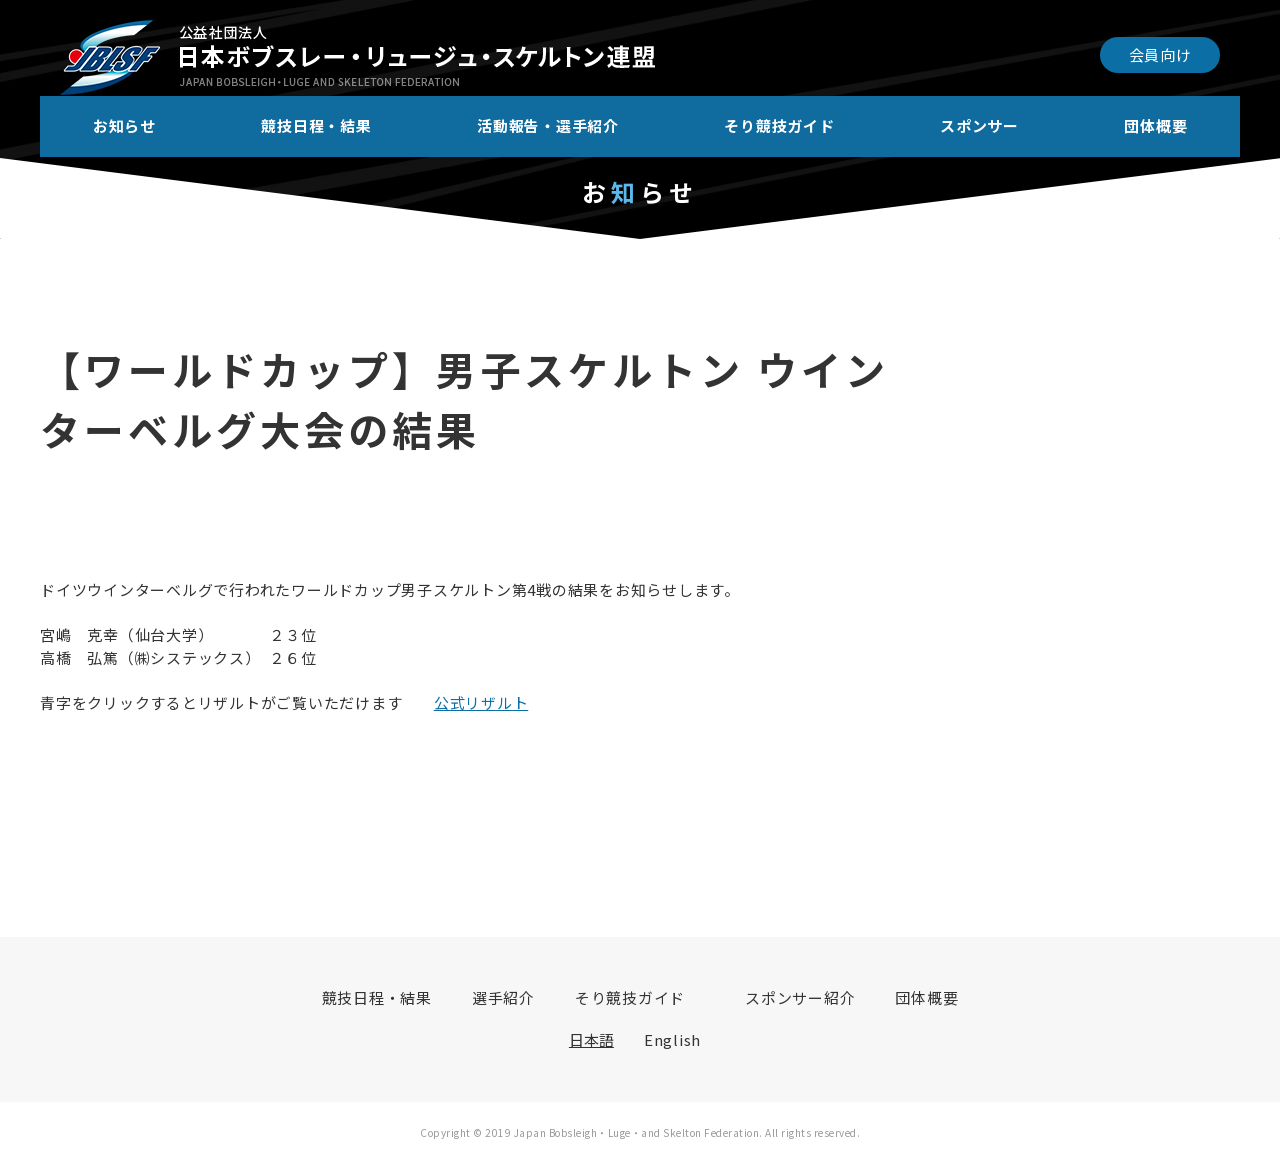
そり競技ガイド (779, 125)
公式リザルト (481, 702)
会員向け (1160, 54)
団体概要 (1155, 125)
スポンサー (979, 125)
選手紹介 (503, 997)
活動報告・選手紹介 (548, 125)
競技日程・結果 (316, 125)
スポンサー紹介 (800, 997)
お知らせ (124, 125)
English (672, 1039)
